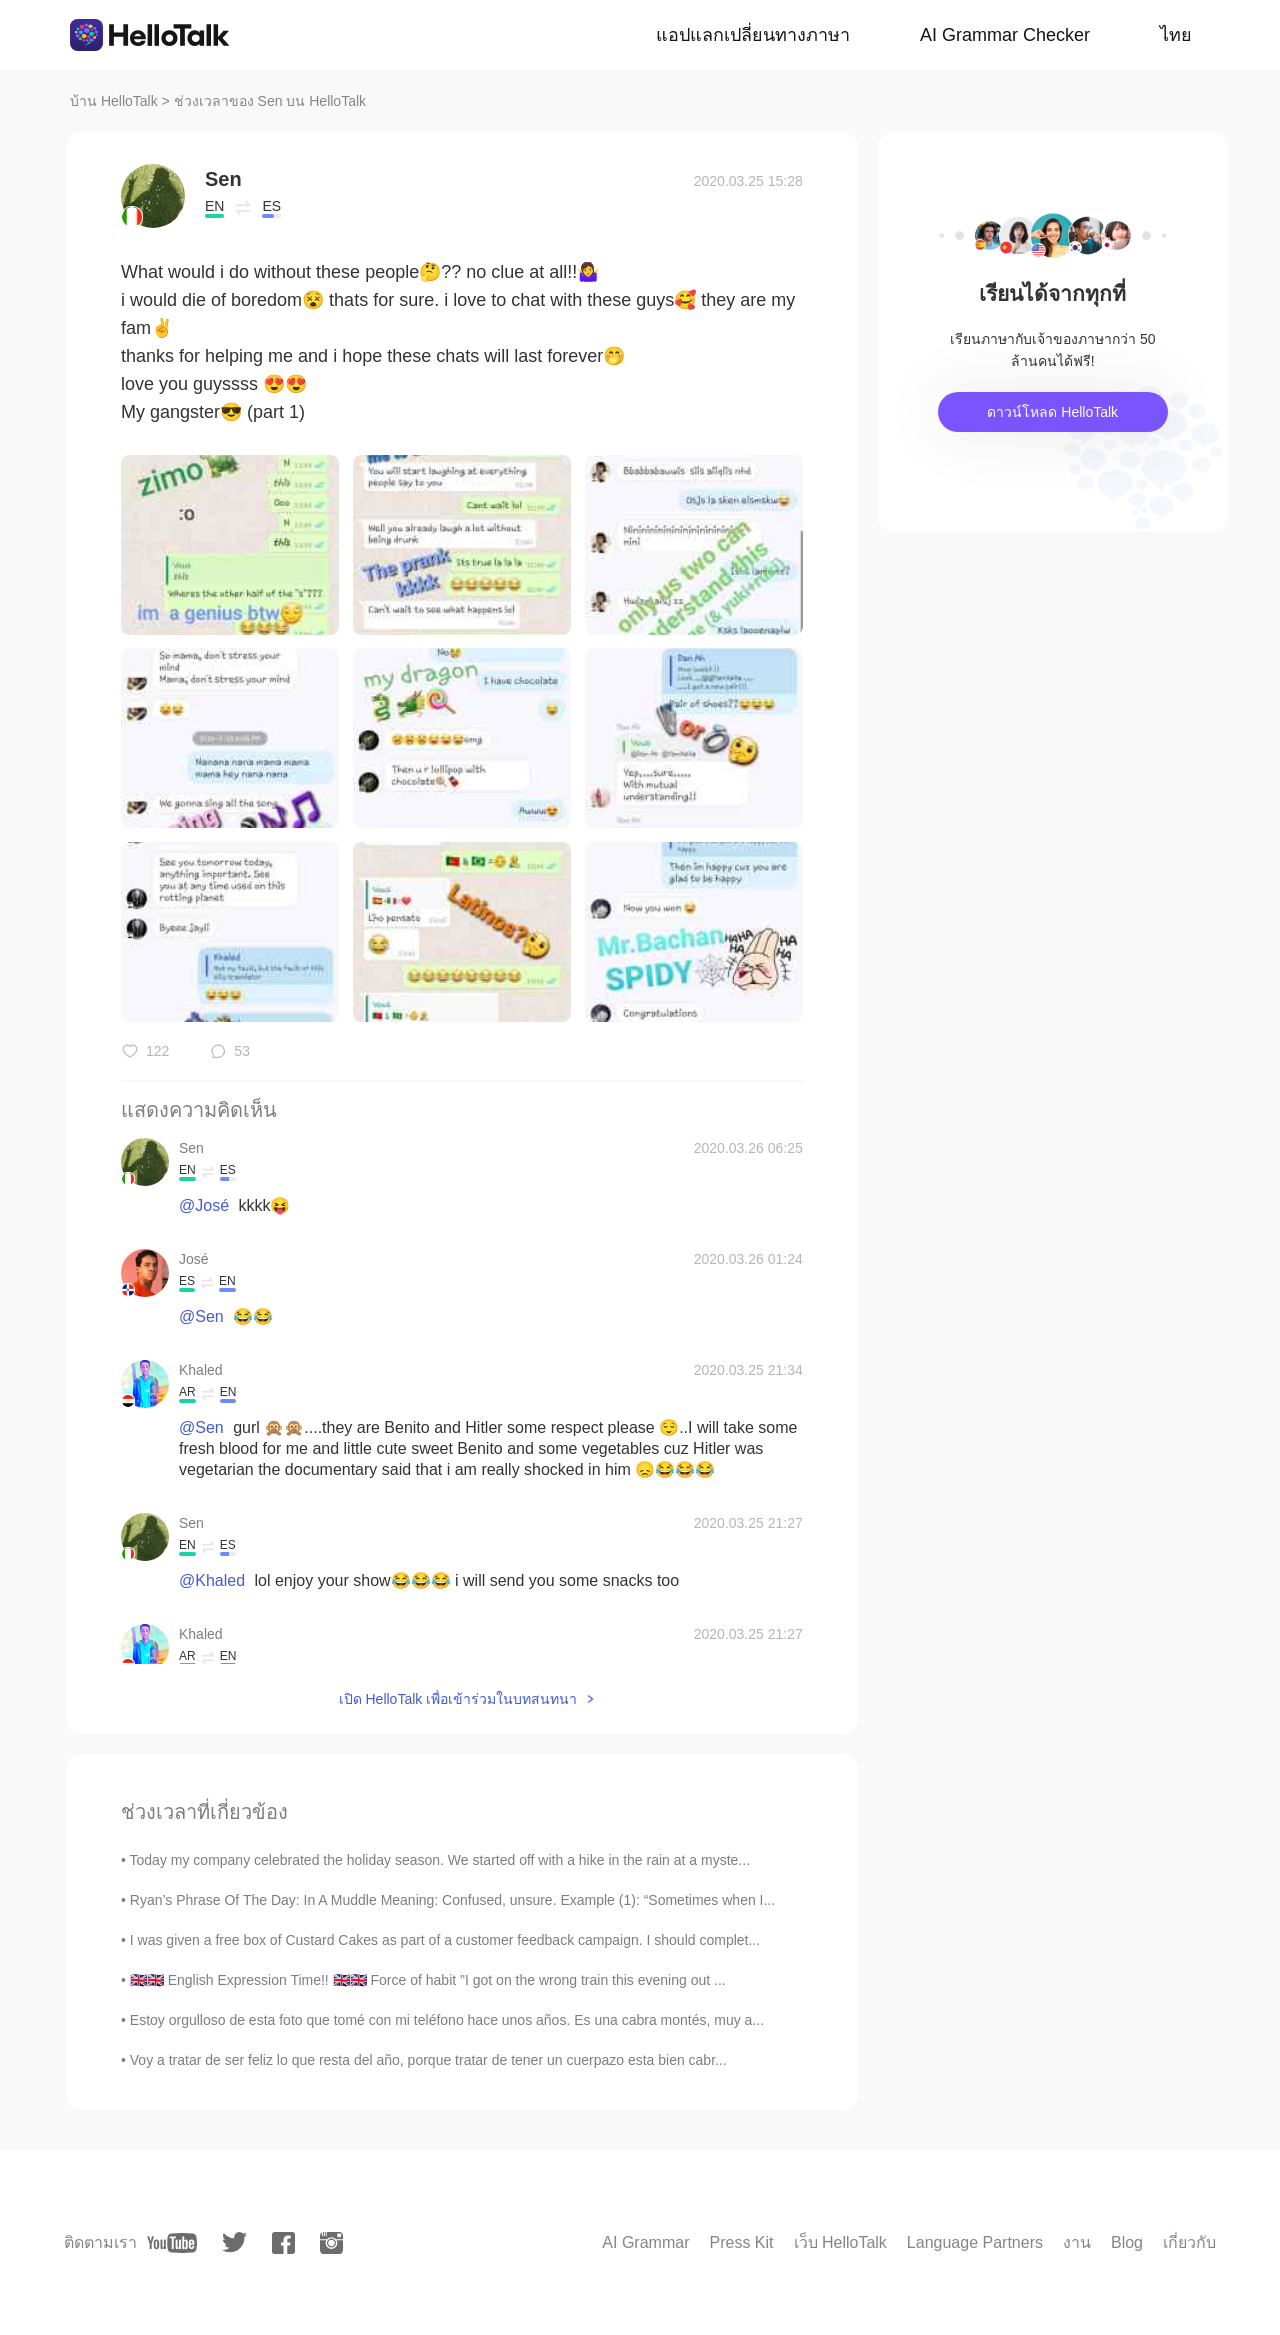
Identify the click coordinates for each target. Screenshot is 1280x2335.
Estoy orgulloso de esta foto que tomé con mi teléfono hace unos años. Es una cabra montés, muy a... (447, 2020)
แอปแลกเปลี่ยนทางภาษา (753, 35)
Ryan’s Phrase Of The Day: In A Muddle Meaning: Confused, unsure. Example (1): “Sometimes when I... (452, 1900)
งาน (1077, 2242)
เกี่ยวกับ (1189, 2242)
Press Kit (741, 2242)
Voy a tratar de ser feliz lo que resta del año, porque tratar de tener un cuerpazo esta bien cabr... (428, 2060)
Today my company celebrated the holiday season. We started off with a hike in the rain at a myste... (440, 1860)
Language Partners (975, 2242)
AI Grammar (645, 2242)
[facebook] (283, 2243)
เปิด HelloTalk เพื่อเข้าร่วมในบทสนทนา (458, 1699)
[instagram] (331, 2243)
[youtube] (172, 2243)
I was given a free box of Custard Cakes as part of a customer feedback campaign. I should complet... (445, 1940)
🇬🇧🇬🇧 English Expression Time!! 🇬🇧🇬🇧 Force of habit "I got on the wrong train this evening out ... (428, 1980)
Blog (1127, 2242)
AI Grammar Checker (1005, 35)
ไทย (1176, 35)
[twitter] (234, 2242)
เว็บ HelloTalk (840, 2242)
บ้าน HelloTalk (114, 101)
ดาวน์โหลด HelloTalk (1052, 412)
